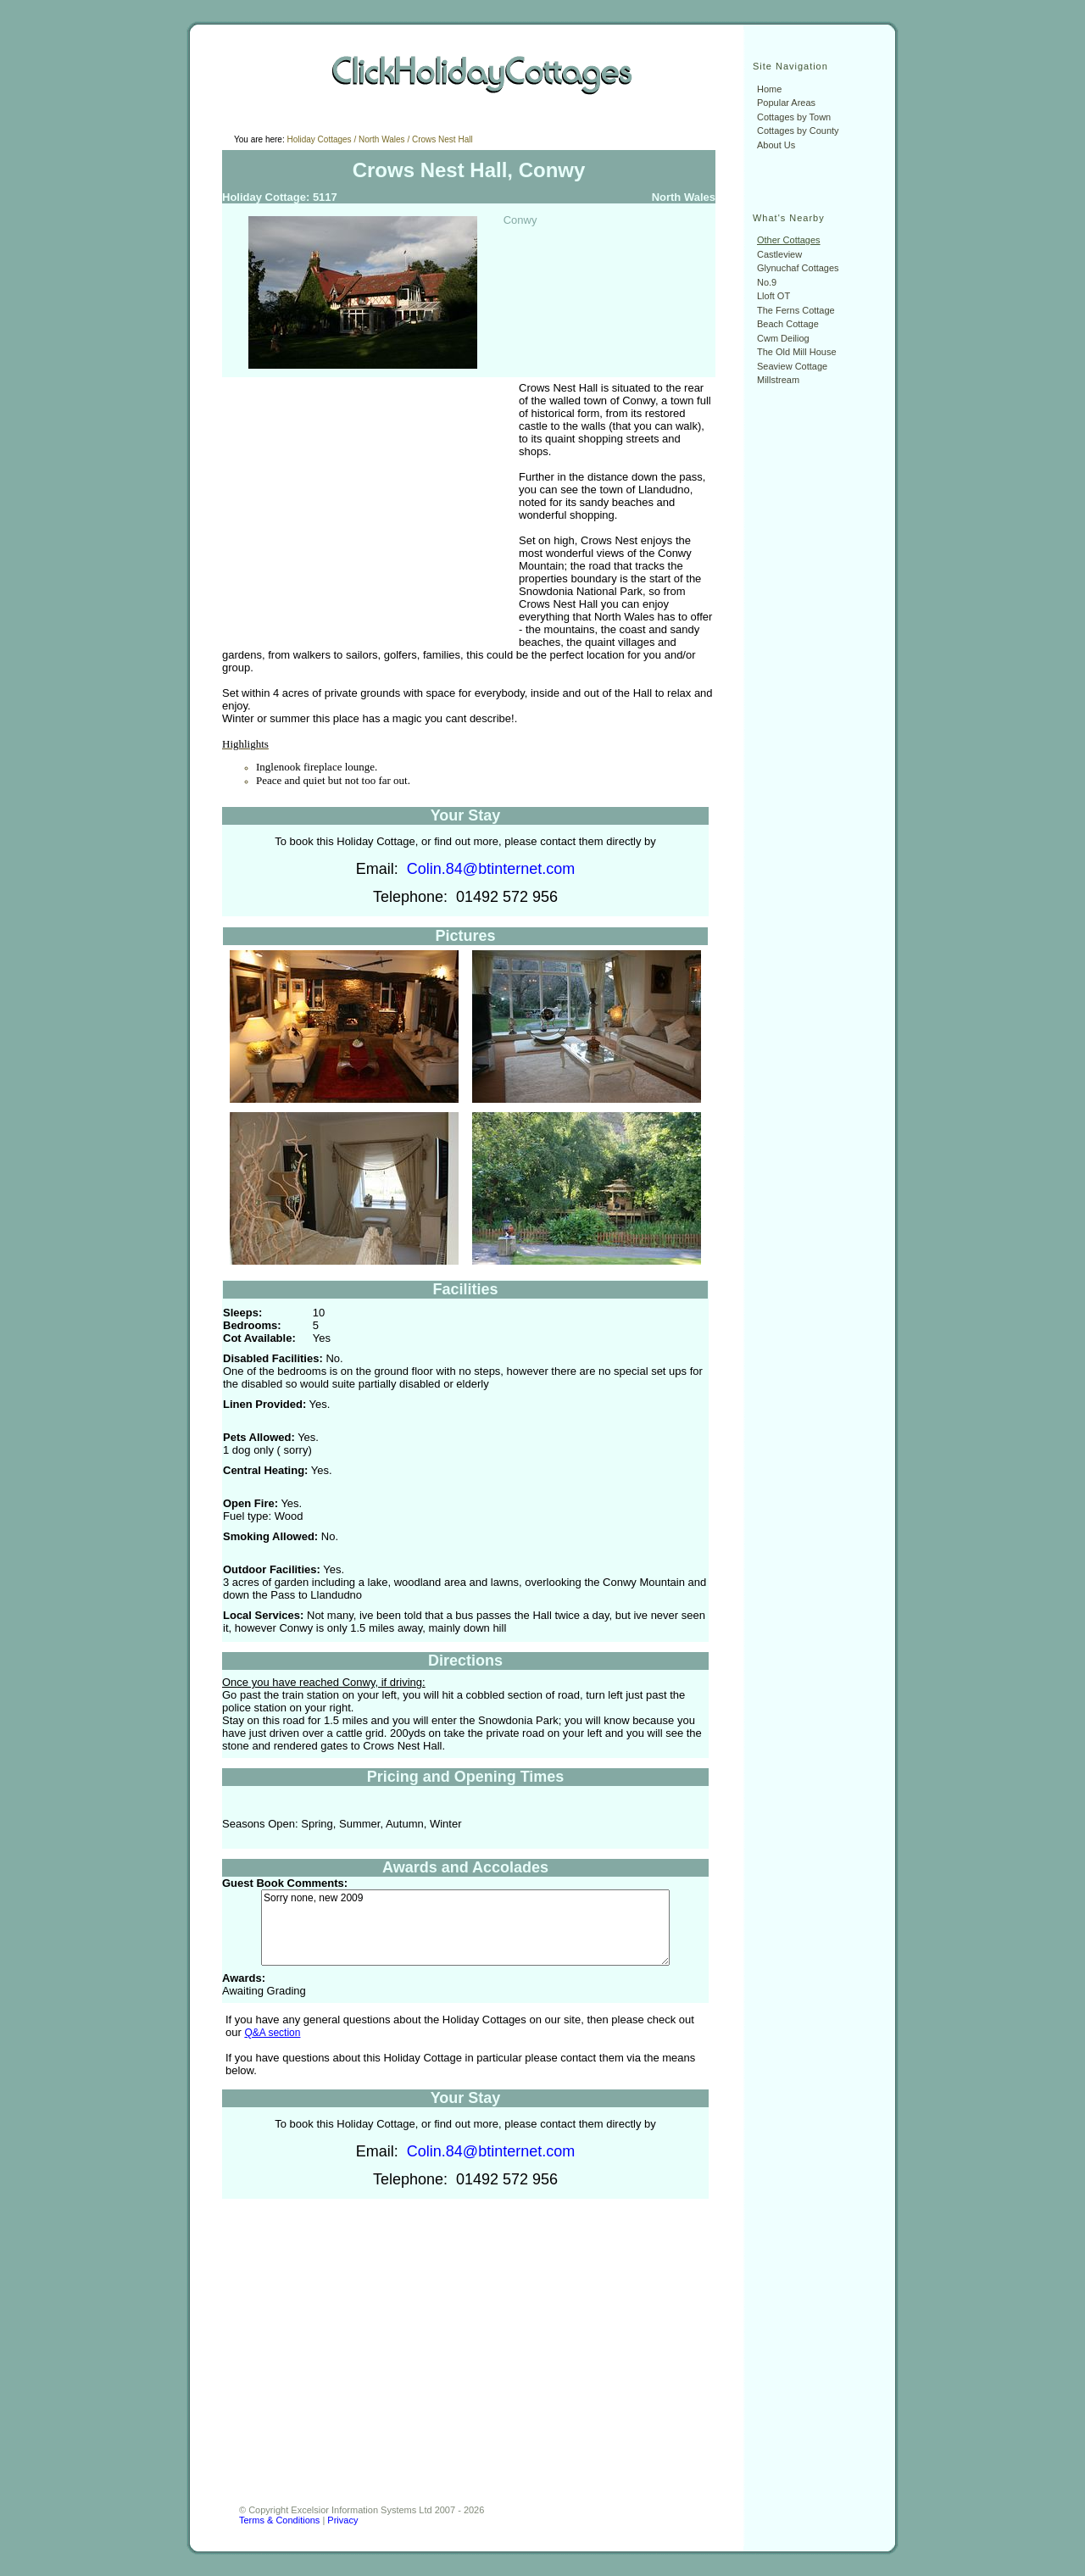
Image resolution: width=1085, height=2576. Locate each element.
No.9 (766, 282)
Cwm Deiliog (783, 338)
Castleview (779, 254)
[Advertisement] (364, 512)
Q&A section (272, 2033)
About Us (776, 145)
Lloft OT (773, 296)
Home (769, 89)
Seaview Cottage (792, 366)
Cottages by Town (794, 117)
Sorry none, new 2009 (465, 1927)
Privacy (342, 2520)
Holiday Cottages (319, 139)
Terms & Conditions (279, 2520)
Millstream (778, 380)
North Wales (382, 139)
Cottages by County (798, 130)
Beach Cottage (788, 324)
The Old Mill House (797, 352)
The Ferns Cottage (796, 310)
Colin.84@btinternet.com (491, 868)
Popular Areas (786, 102)
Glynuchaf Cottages (798, 268)
